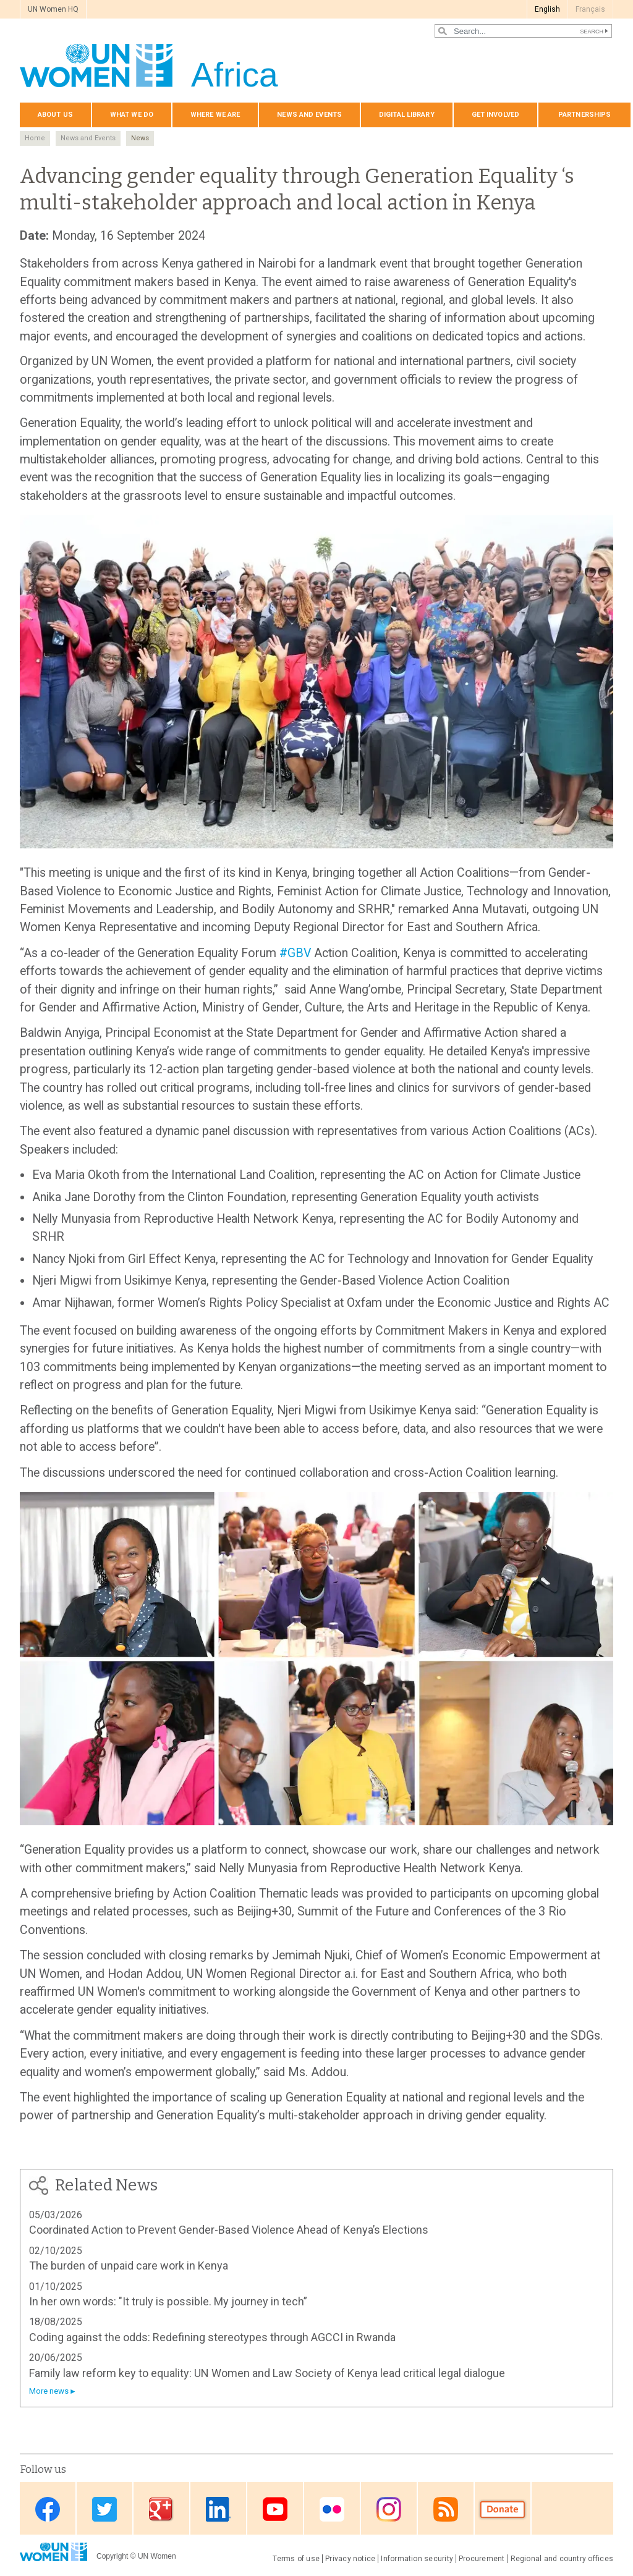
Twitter (104, 2510)
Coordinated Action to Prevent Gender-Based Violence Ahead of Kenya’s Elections (228, 2229)
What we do (131, 115)
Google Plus (161, 2510)
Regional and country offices (562, 2558)
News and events (309, 115)
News (140, 138)
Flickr (332, 2510)
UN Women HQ (53, 9)
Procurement (482, 2558)
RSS (446, 2510)
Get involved (495, 115)
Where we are (215, 115)
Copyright (112, 2556)
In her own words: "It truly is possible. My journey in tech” (168, 2301)
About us (55, 115)
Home (35, 138)
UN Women (157, 2556)
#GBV (295, 953)
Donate (502, 2510)
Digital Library (407, 115)
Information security (417, 2558)
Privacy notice (350, 2558)
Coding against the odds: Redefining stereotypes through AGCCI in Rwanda (212, 2337)
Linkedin (218, 2510)
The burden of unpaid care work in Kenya (128, 2265)
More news (49, 2391)
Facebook (47, 2510)
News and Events (88, 138)
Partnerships (584, 115)
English (547, 9)
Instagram (389, 2510)
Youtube (275, 2510)
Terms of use (296, 2558)
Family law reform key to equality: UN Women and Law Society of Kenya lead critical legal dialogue (267, 2373)
